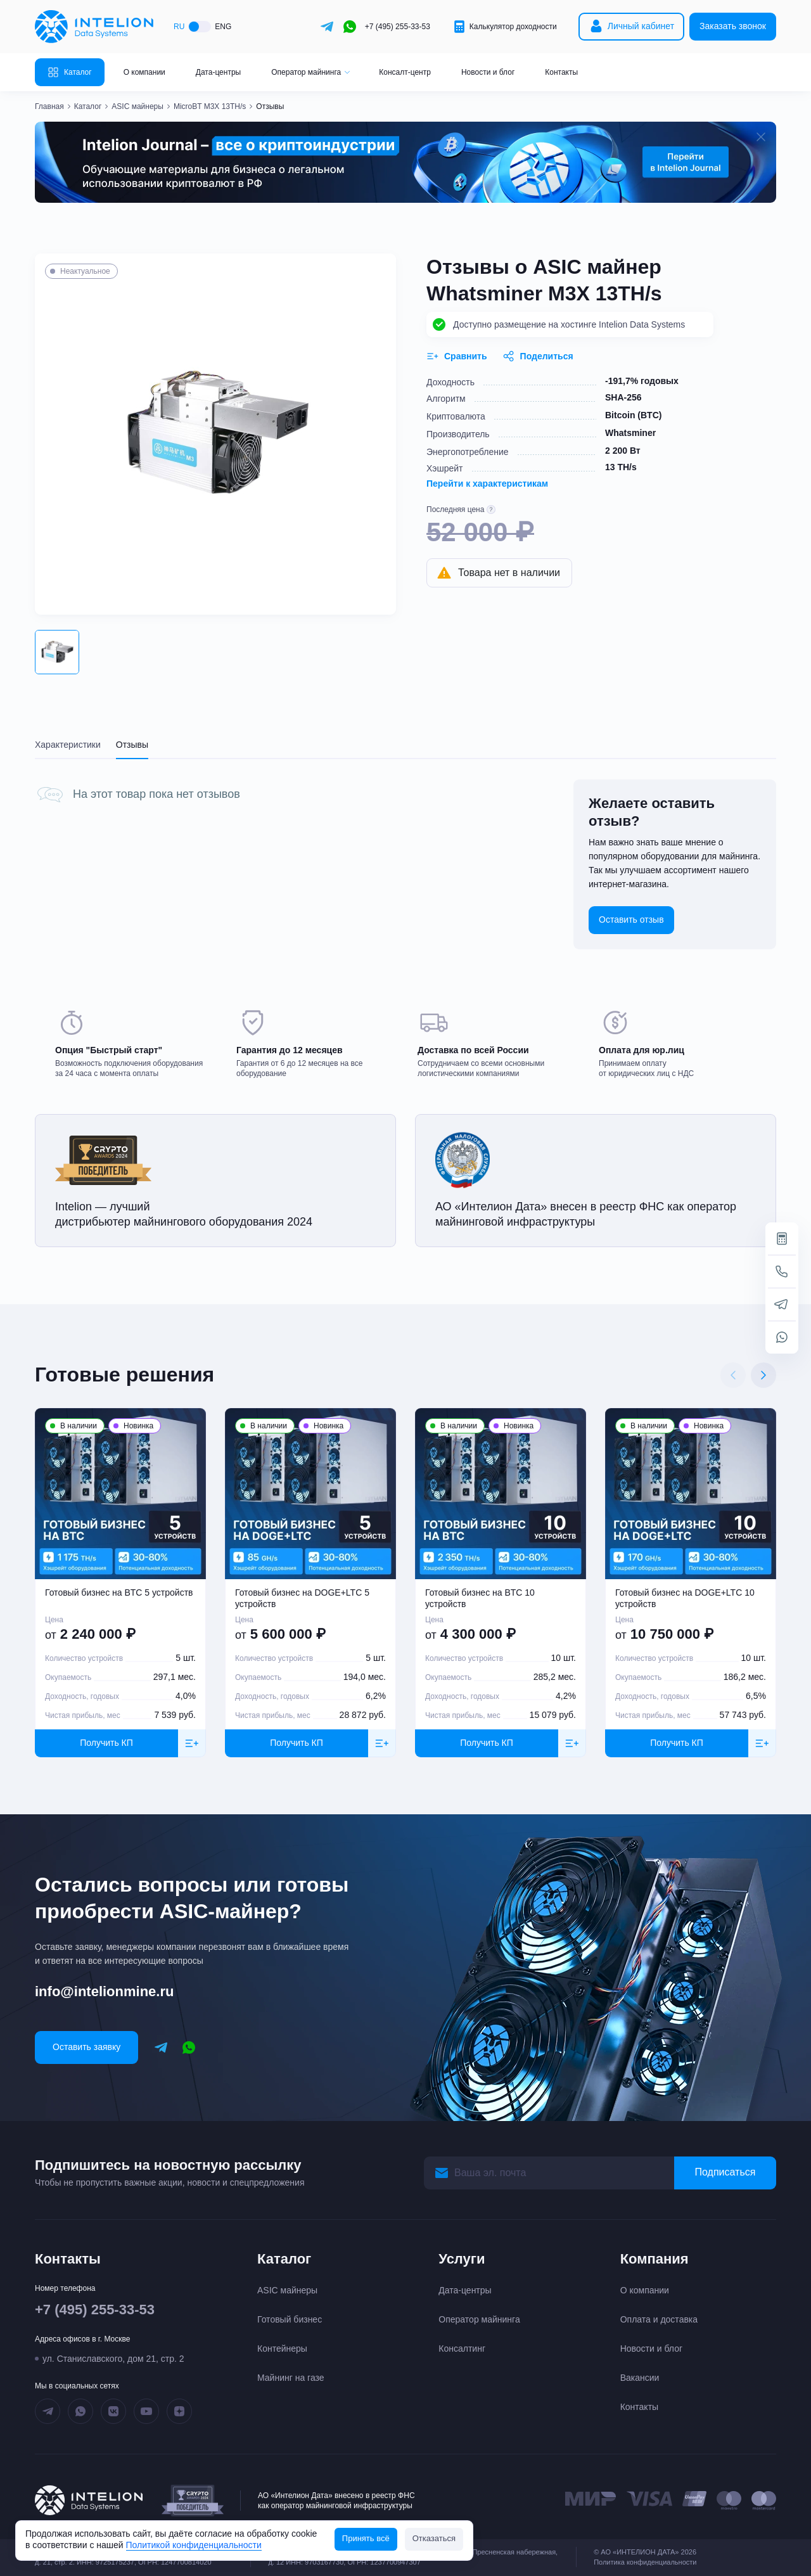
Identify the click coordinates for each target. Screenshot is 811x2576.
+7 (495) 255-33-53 (397, 26)
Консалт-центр (405, 72)
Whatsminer (630, 433)
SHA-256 (623, 397)
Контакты (561, 72)
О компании (144, 72)
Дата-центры (218, 72)
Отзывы (132, 745)
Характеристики (68, 745)
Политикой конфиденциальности (194, 2545)
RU (179, 26)
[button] (57, 652)
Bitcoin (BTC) (633, 415)
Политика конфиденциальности (645, 2562)
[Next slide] (763, 1375)
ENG (223, 26)
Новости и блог (487, 72)
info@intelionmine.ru (104, 1991)
